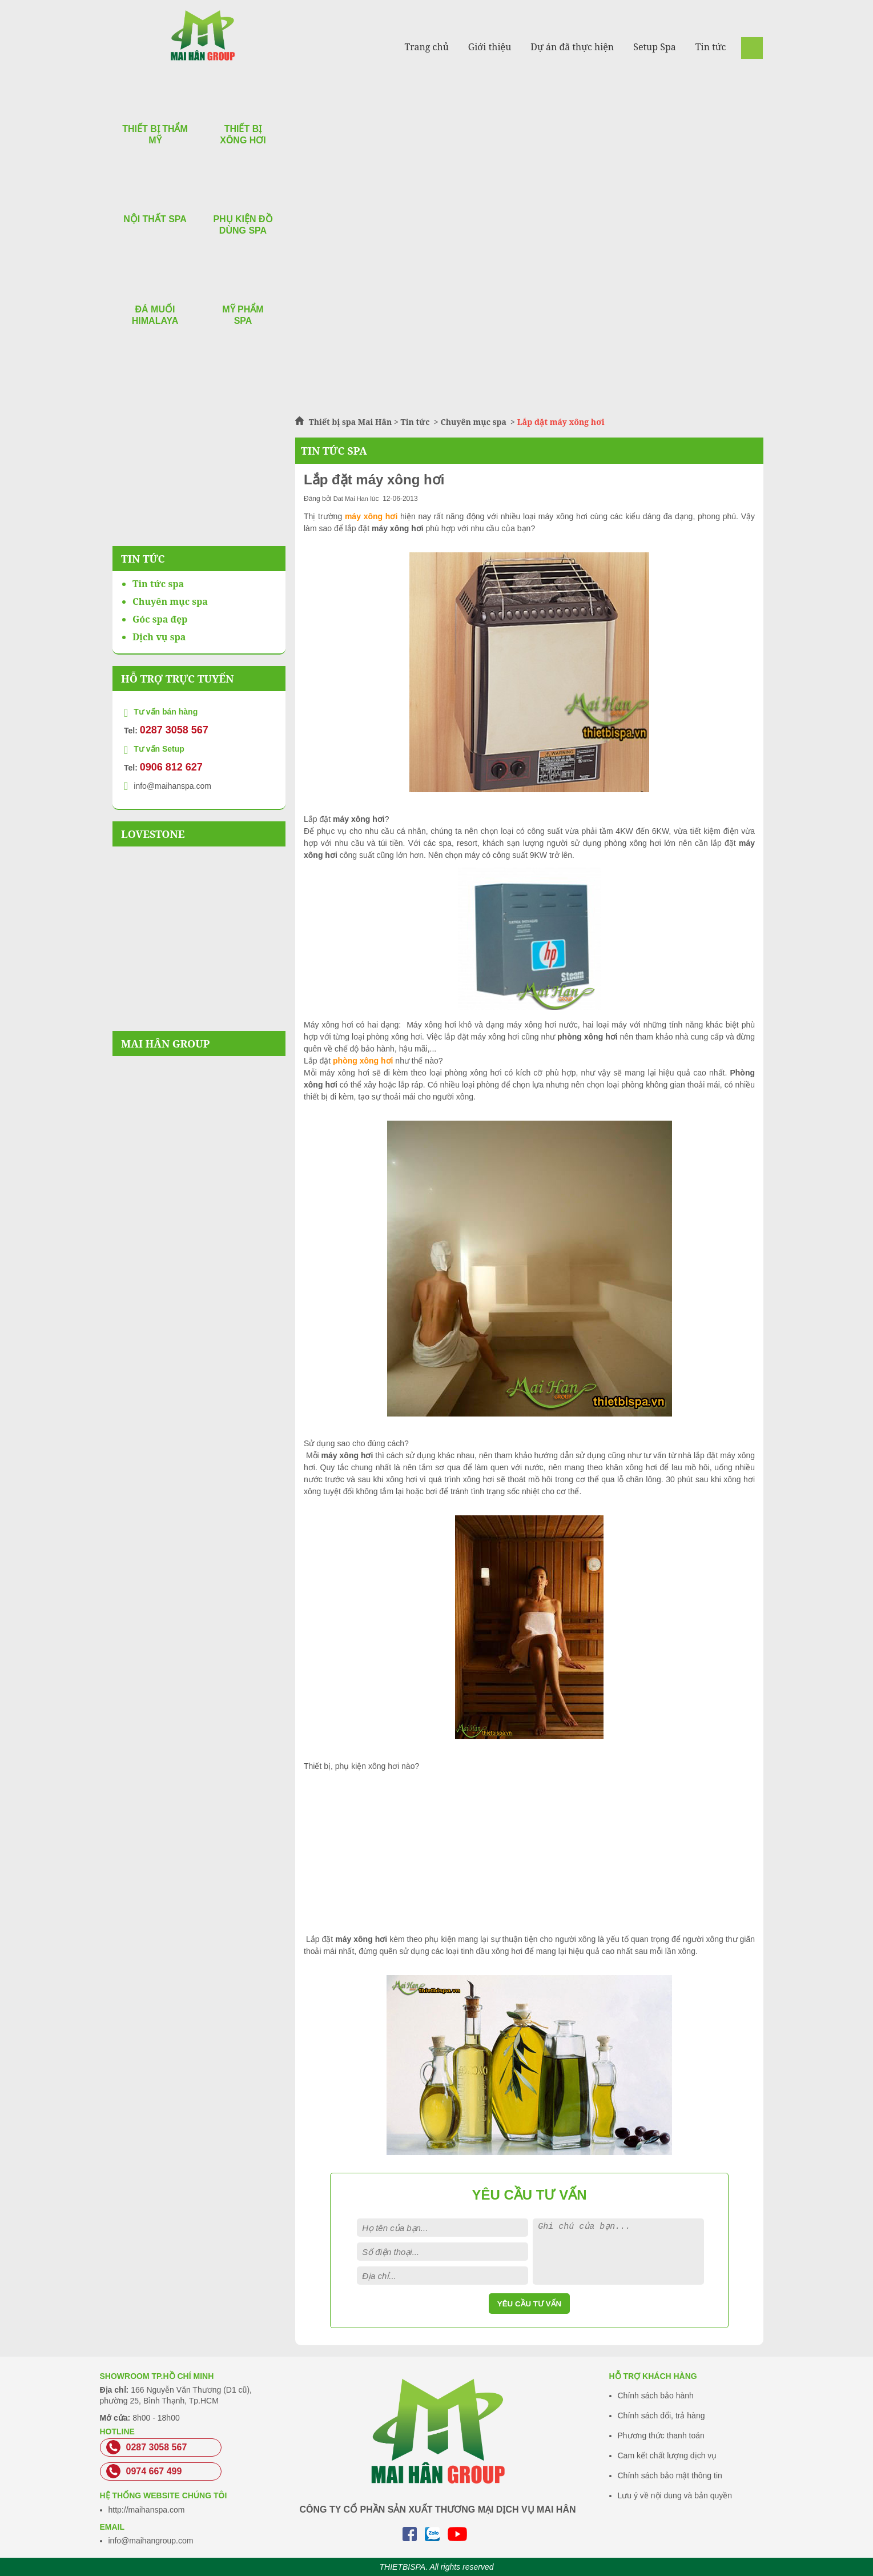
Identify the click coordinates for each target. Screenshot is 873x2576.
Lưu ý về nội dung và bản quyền (675, 2495)
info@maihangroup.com (151, 2540)
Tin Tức (143, 558)
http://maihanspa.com (146, 2509)
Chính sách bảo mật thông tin (670, 2475)
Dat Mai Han (350, 498)
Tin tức (416, 421)
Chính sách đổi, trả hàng (661, 2415)
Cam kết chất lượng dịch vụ (667, 2455)
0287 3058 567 (174, 730)
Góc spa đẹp (159, 619)
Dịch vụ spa (159, 637)
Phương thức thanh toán (661, 2435)
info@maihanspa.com (172, 786)
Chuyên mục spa (473, 421)
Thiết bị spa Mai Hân (350, 421)
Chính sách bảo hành (656, 2395)
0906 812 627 (171, 767)
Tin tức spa (158, 583)
